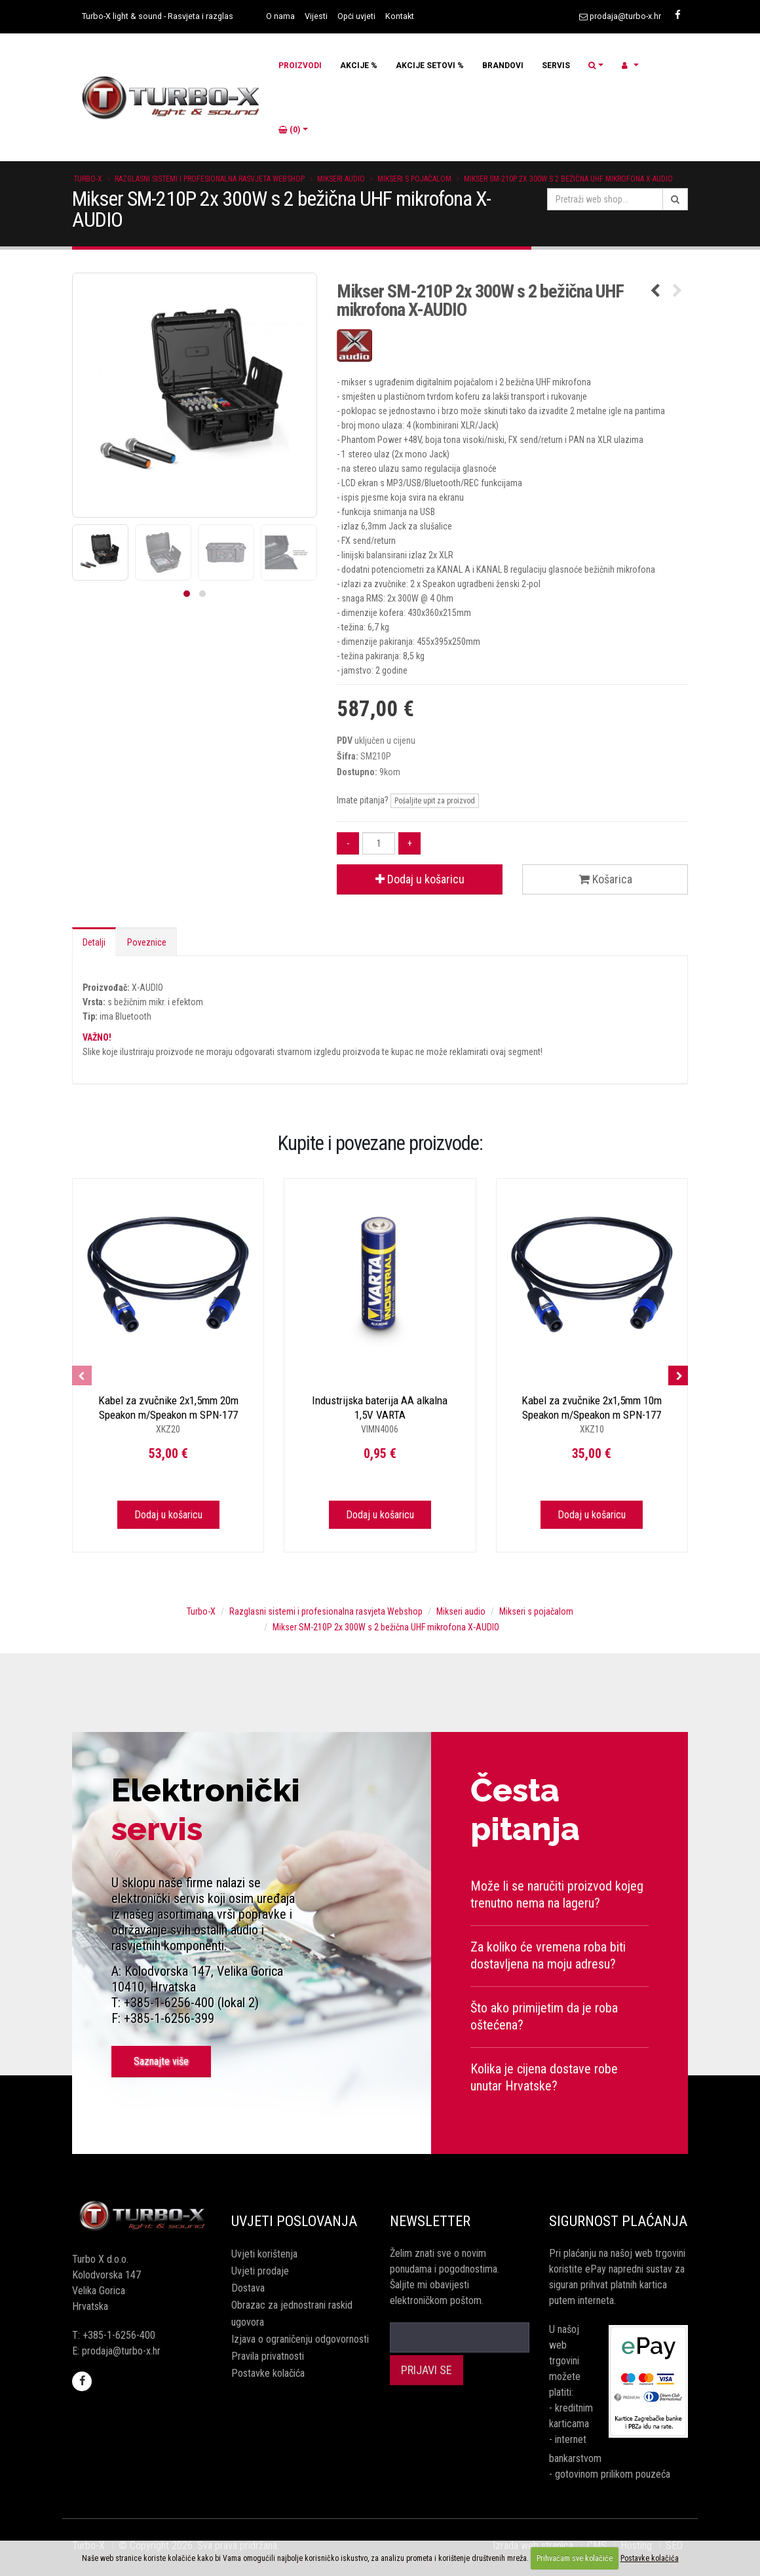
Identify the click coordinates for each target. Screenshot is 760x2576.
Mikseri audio (341, 178)
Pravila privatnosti (267, 2356)
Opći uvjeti (356, 16)
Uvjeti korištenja (264, 2254)
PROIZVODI (300, 65)
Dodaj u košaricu (420, 879)
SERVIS (556, 65)
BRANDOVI (502, 65)
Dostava (248, 2288)
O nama (280, 16)
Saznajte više (161, 2061)
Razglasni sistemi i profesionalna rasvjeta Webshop (210, 178)
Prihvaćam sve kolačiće (575, 2558)
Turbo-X (87, 178)
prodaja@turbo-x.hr (625, 16)
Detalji (94, 942)
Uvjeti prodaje (260, 2271)
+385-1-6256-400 (119, 2335)
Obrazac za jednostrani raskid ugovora (291, 2313)
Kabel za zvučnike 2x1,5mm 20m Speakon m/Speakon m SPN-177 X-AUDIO (168, 1415)
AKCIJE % (358, 65)
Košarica (605, 879)
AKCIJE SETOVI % (430, 65)
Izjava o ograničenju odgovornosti (300, 2339)
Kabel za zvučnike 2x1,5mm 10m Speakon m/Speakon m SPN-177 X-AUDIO (592, 1415)
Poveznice (146, 942)
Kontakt (399, 16)
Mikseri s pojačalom (414, 178)
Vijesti (316, 16)
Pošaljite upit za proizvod (434, 800)
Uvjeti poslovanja (294, 2221)
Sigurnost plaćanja (618, 2221)
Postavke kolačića (268, 2373)
